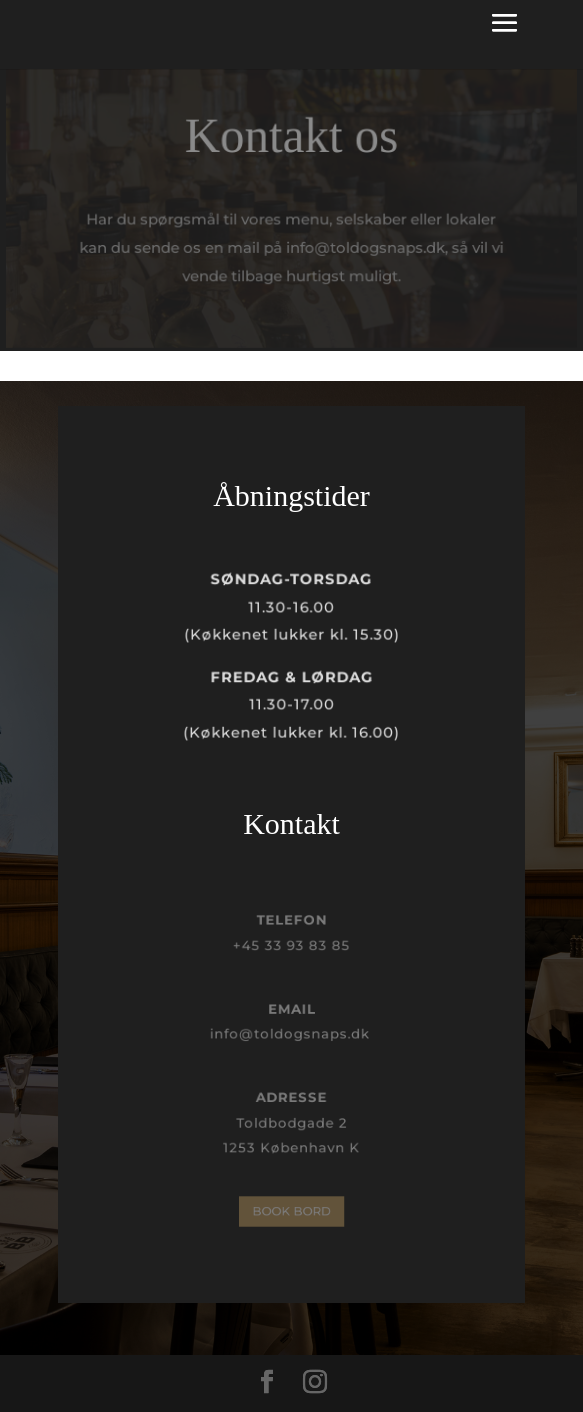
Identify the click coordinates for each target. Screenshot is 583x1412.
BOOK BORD (292, 1211)
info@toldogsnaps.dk (292, 1034)
